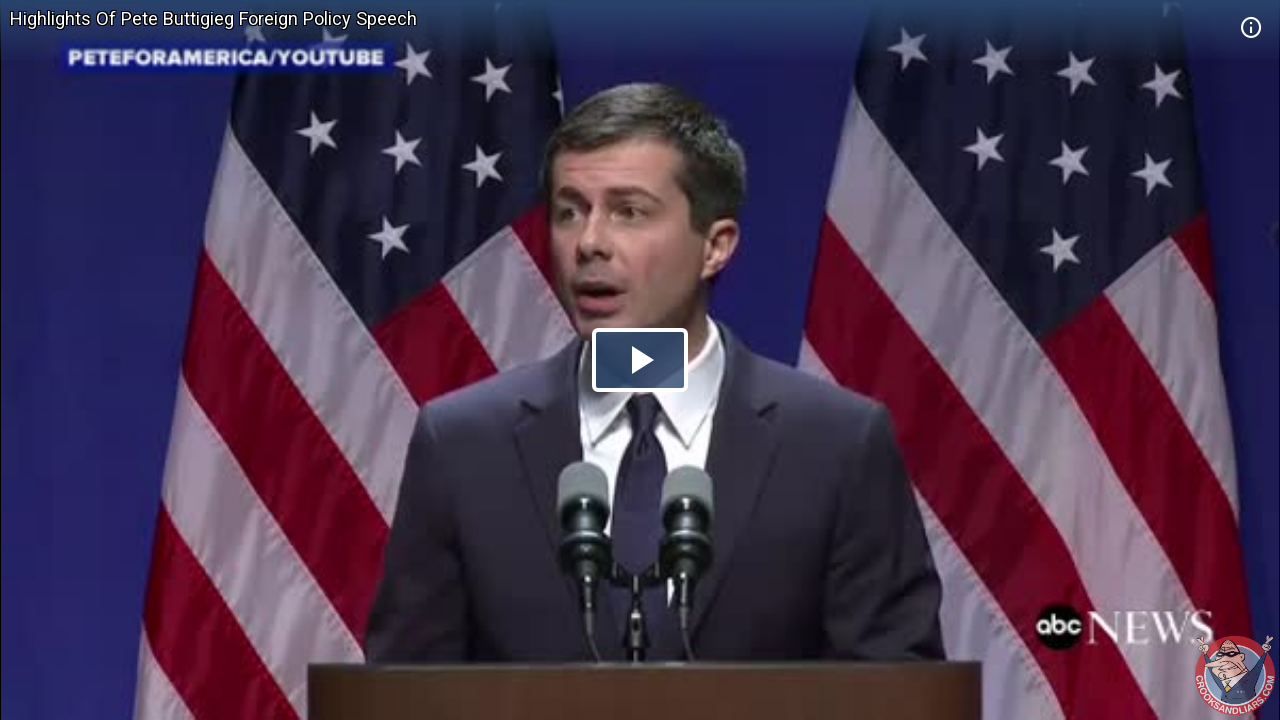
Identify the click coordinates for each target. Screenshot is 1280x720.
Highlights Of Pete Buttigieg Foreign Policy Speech (213, 18)
